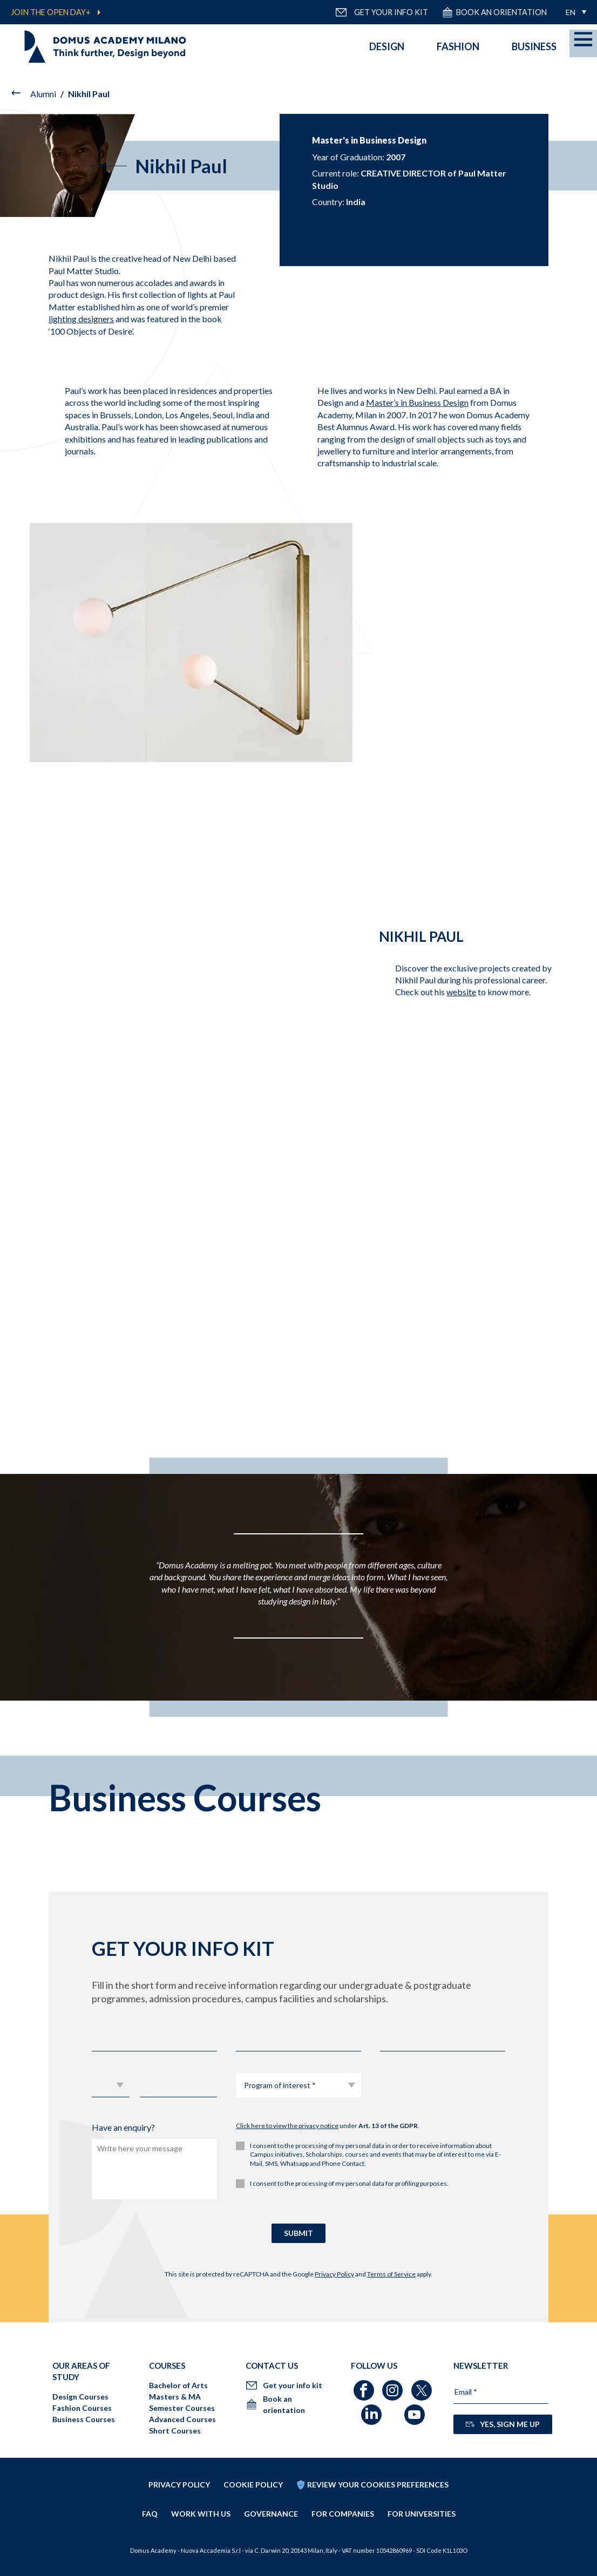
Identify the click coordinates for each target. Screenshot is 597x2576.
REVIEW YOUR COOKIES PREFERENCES (378, 2484)
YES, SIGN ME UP (503, 2424)
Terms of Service (391, 2274)
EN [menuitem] (570, 12)
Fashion (458, 46)
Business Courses (83, 2419)
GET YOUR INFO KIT (381, 12)
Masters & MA (175, 2396)
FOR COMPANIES (342, 2513)
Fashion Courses (82, 2407)
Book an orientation (494, 12)
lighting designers (81, 319)
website (461, 992)
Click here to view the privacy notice (287, 2126)
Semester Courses (182, 2407)
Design (386, 46)
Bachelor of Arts (178, 2385)
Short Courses (175, 2430)
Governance (271, 2513)
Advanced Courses (182, 2419)
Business (534, 46)
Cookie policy (253, 2484)
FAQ (150, 2513)
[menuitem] (573, 12)
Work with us (200, 2513)
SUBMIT (298, 2233)
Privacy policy (179, 2484)
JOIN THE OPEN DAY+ (51, 12)
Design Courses (80, 2396)
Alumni (43, 94)
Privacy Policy (334, 2274)
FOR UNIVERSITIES (422, 2513)
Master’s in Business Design (417, 402)
